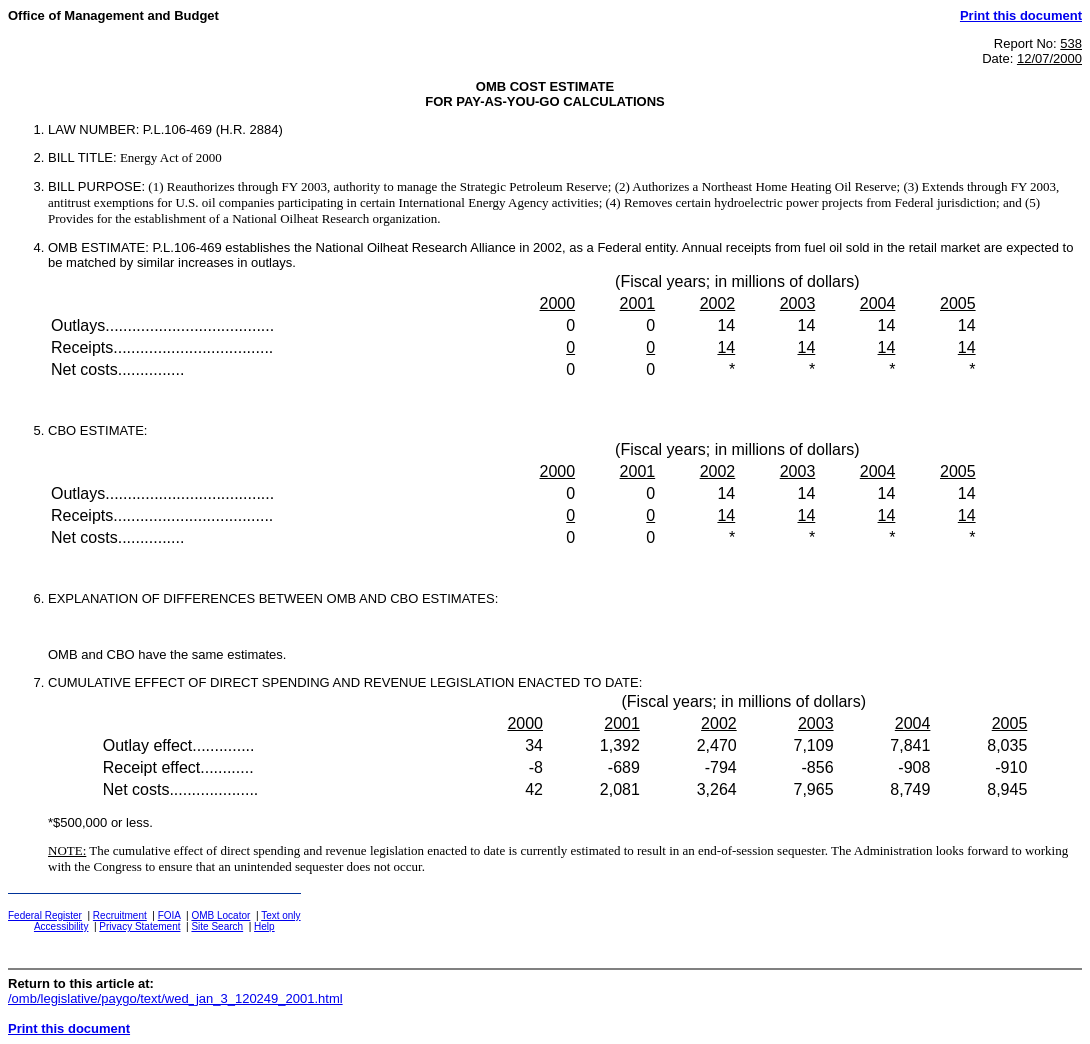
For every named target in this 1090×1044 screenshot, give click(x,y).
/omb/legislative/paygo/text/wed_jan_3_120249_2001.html (175, 998)
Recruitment (120, 915)
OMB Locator (220, 915)
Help (264, 926)
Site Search (217, 926)
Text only (280, 915)
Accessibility (61, 926)
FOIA (169, 915)
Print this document (1021, 15)
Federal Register (45, 915)
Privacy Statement (139, 926)
